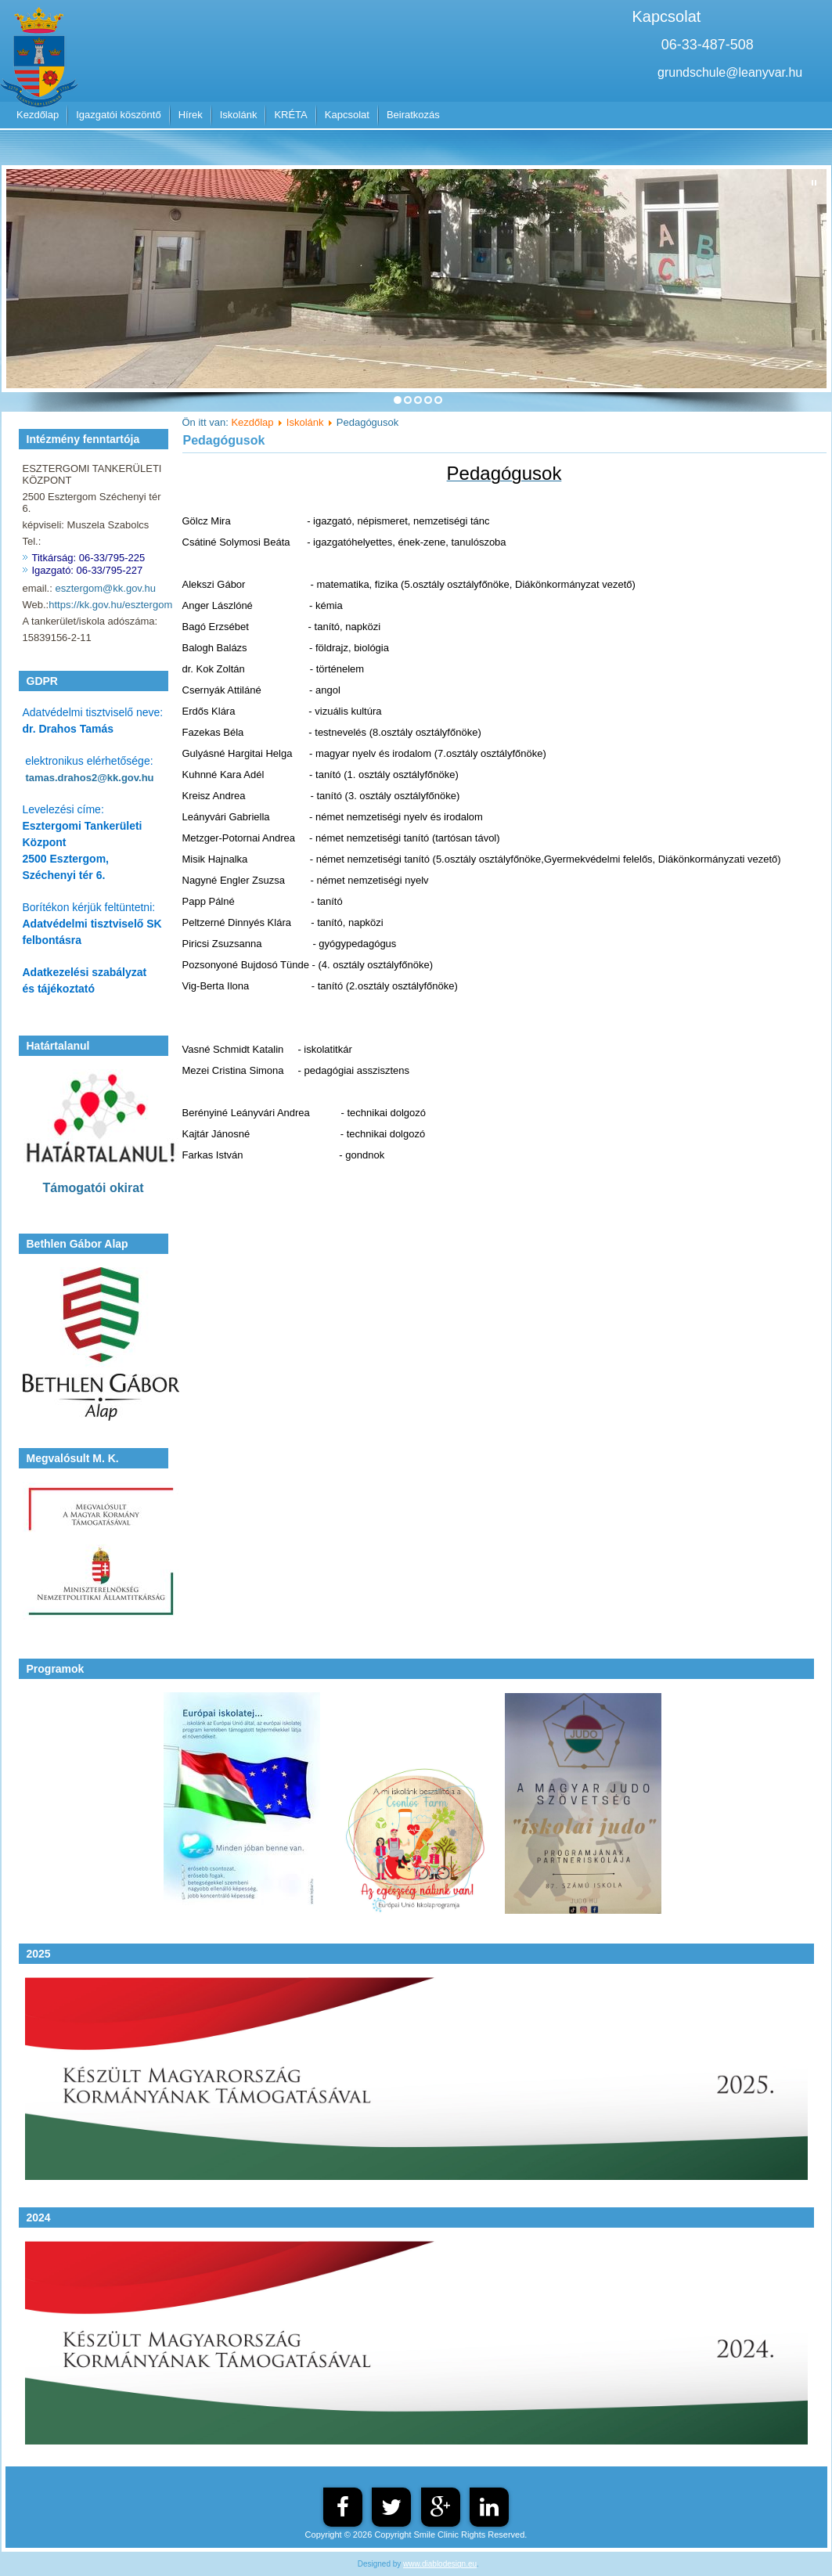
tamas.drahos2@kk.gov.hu (89, 778)
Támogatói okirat (93, 1187)
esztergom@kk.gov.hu (105, 588)
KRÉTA (290, 115)
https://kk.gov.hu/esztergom (110, 605)
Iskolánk (239, 115)
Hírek (190, 115)
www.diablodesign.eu (440, 2564)
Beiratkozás (413, 115)
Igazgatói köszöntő (118, 115)
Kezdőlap (37, 115)
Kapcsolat (347, 115)
